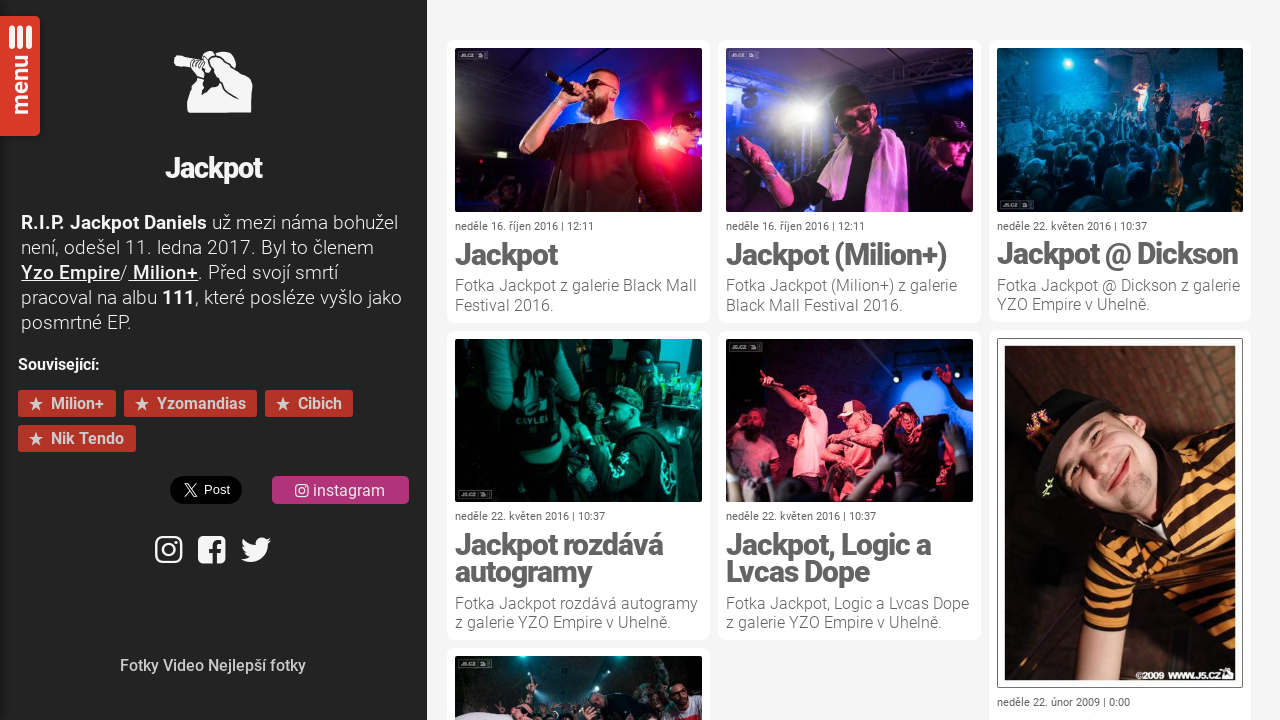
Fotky (139, 665)
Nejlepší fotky (257, 665)
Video (183, 665)
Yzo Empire (70, 272)
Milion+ (163, 272)
